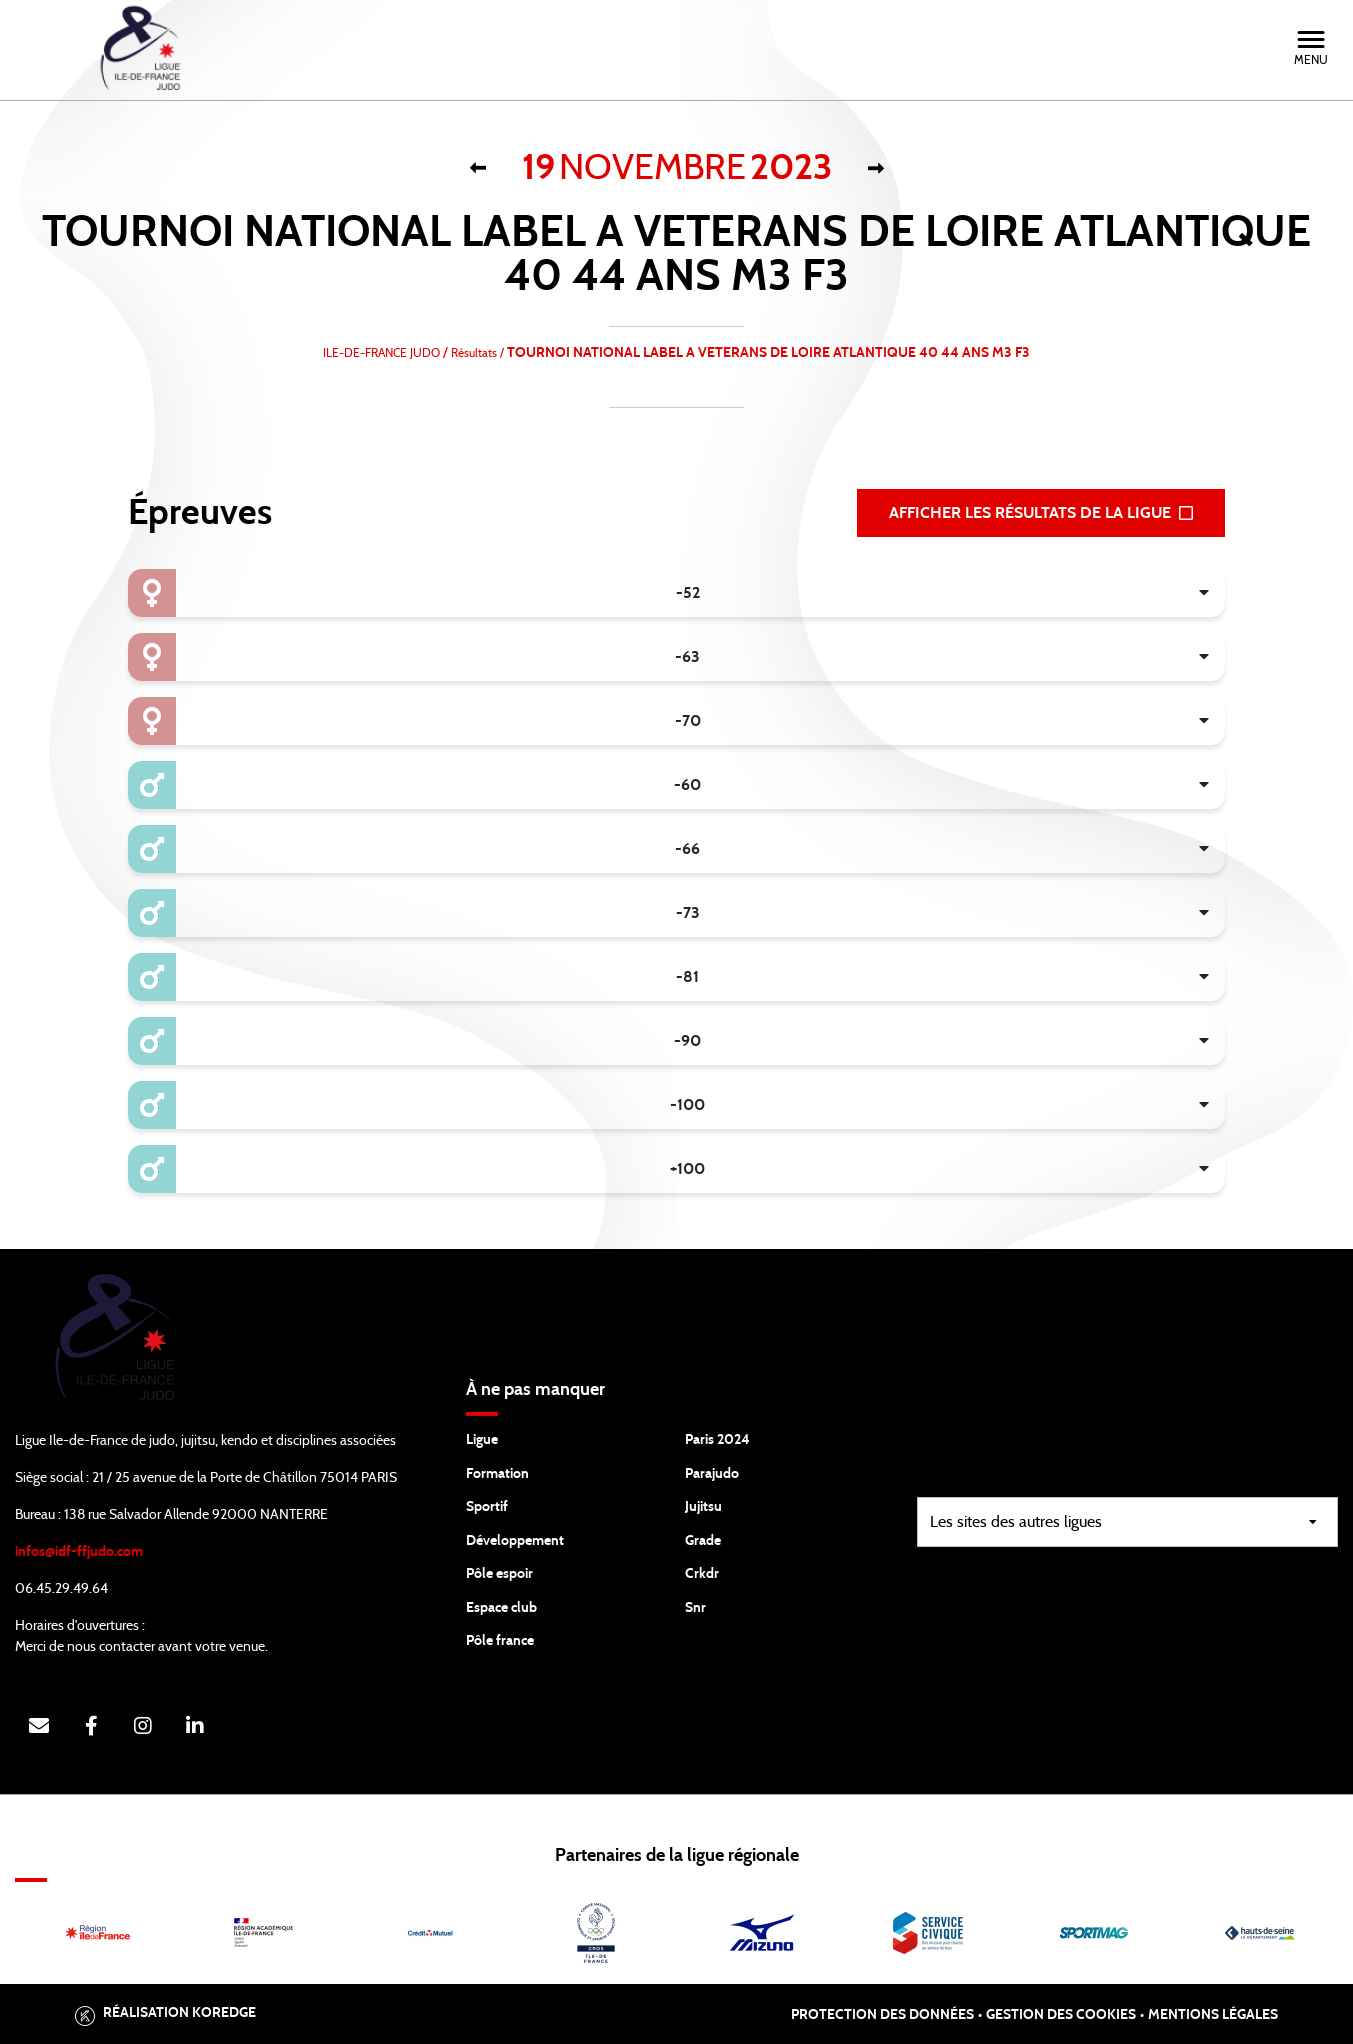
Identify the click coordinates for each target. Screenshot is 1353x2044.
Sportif (487, 1507)
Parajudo (712, 1474)
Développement (515, 1541)
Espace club (501, 1608)
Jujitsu (703, 1507)
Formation (497, 1474)
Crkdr (702, 1574)
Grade (703, 1541)
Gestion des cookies (1061, 2015)
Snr (695, 1608)
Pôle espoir (499, 1574)
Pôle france (500, 1641)
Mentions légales (1213, 2015)
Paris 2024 (717, 1440)
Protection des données (882, 2015)
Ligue (482, 1440)
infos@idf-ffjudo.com (79, 1552)
